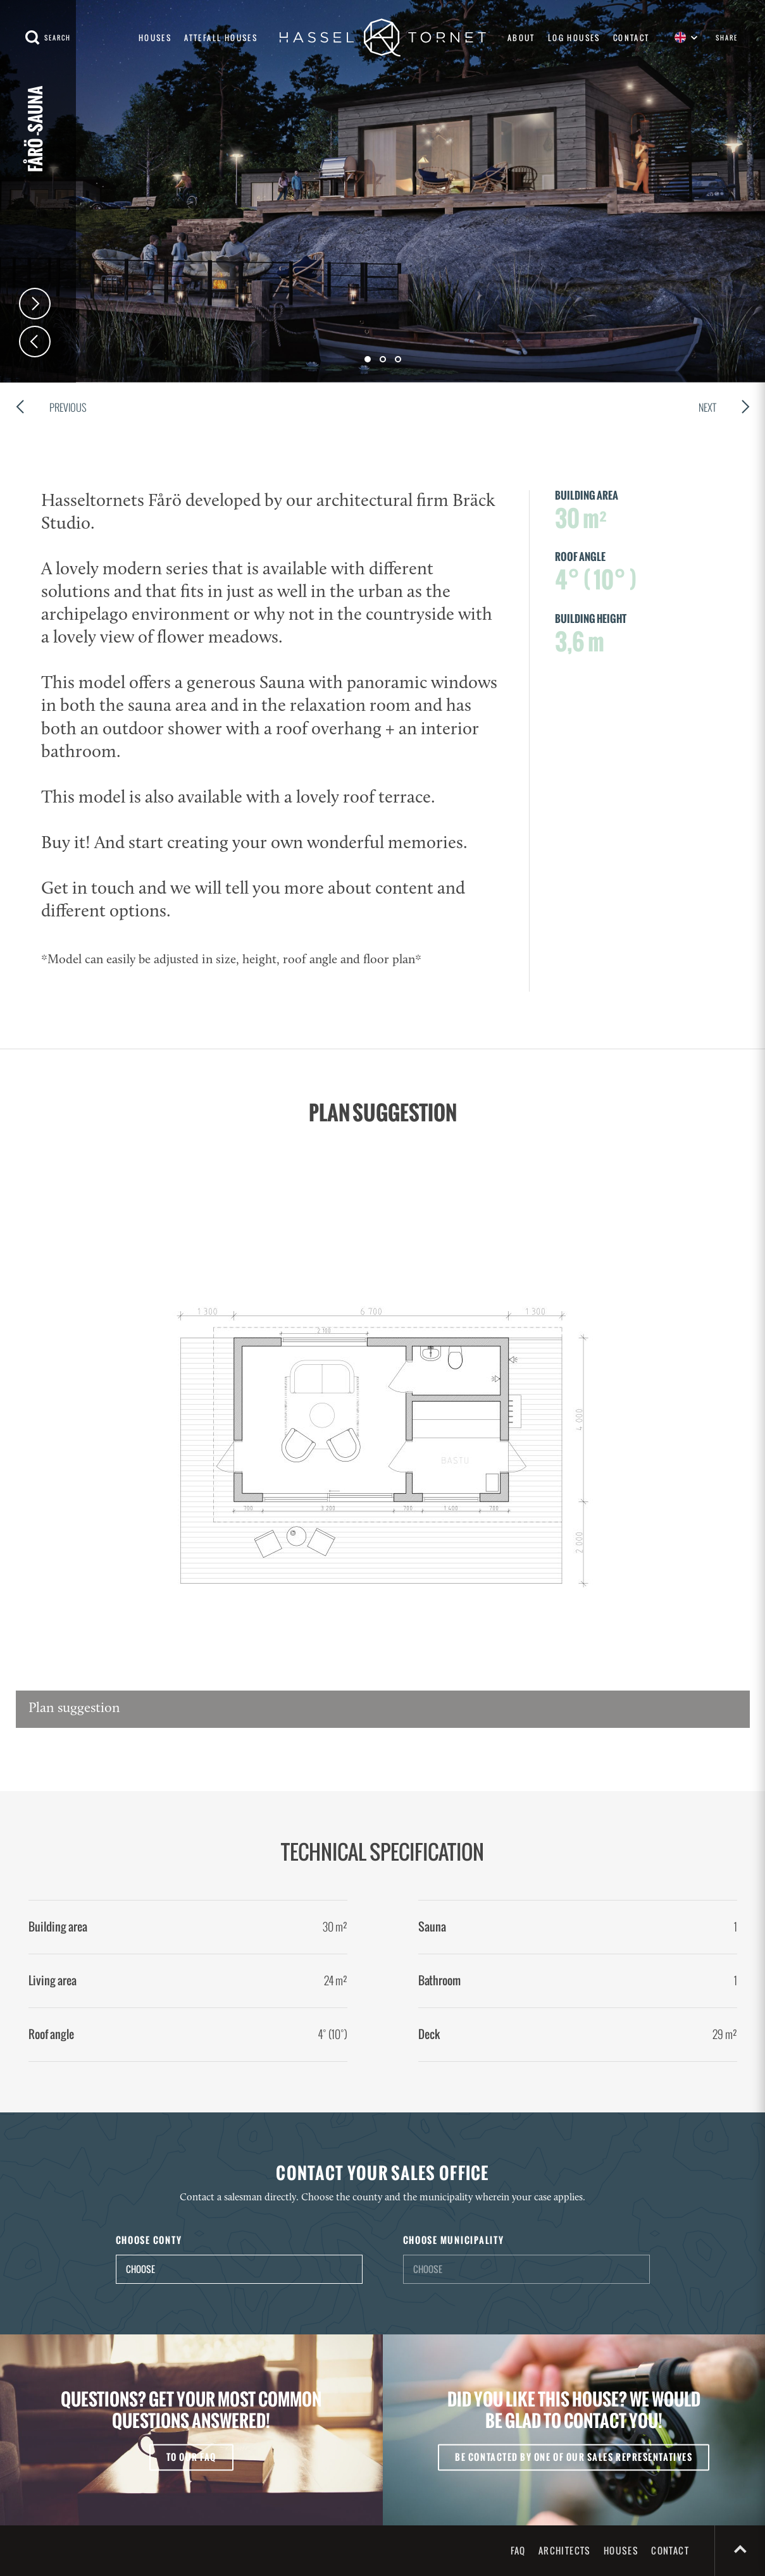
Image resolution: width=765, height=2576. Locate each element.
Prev (35, 341)
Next (35, 303)
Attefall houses (221, 38)
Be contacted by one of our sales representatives (573, 2457)
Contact (631, 38)
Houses (155, 38)
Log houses (574, 38)
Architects (564, 2550)
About (521, 38)
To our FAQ (191, 2457)
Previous (51, 409)
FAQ (518, 2550)
